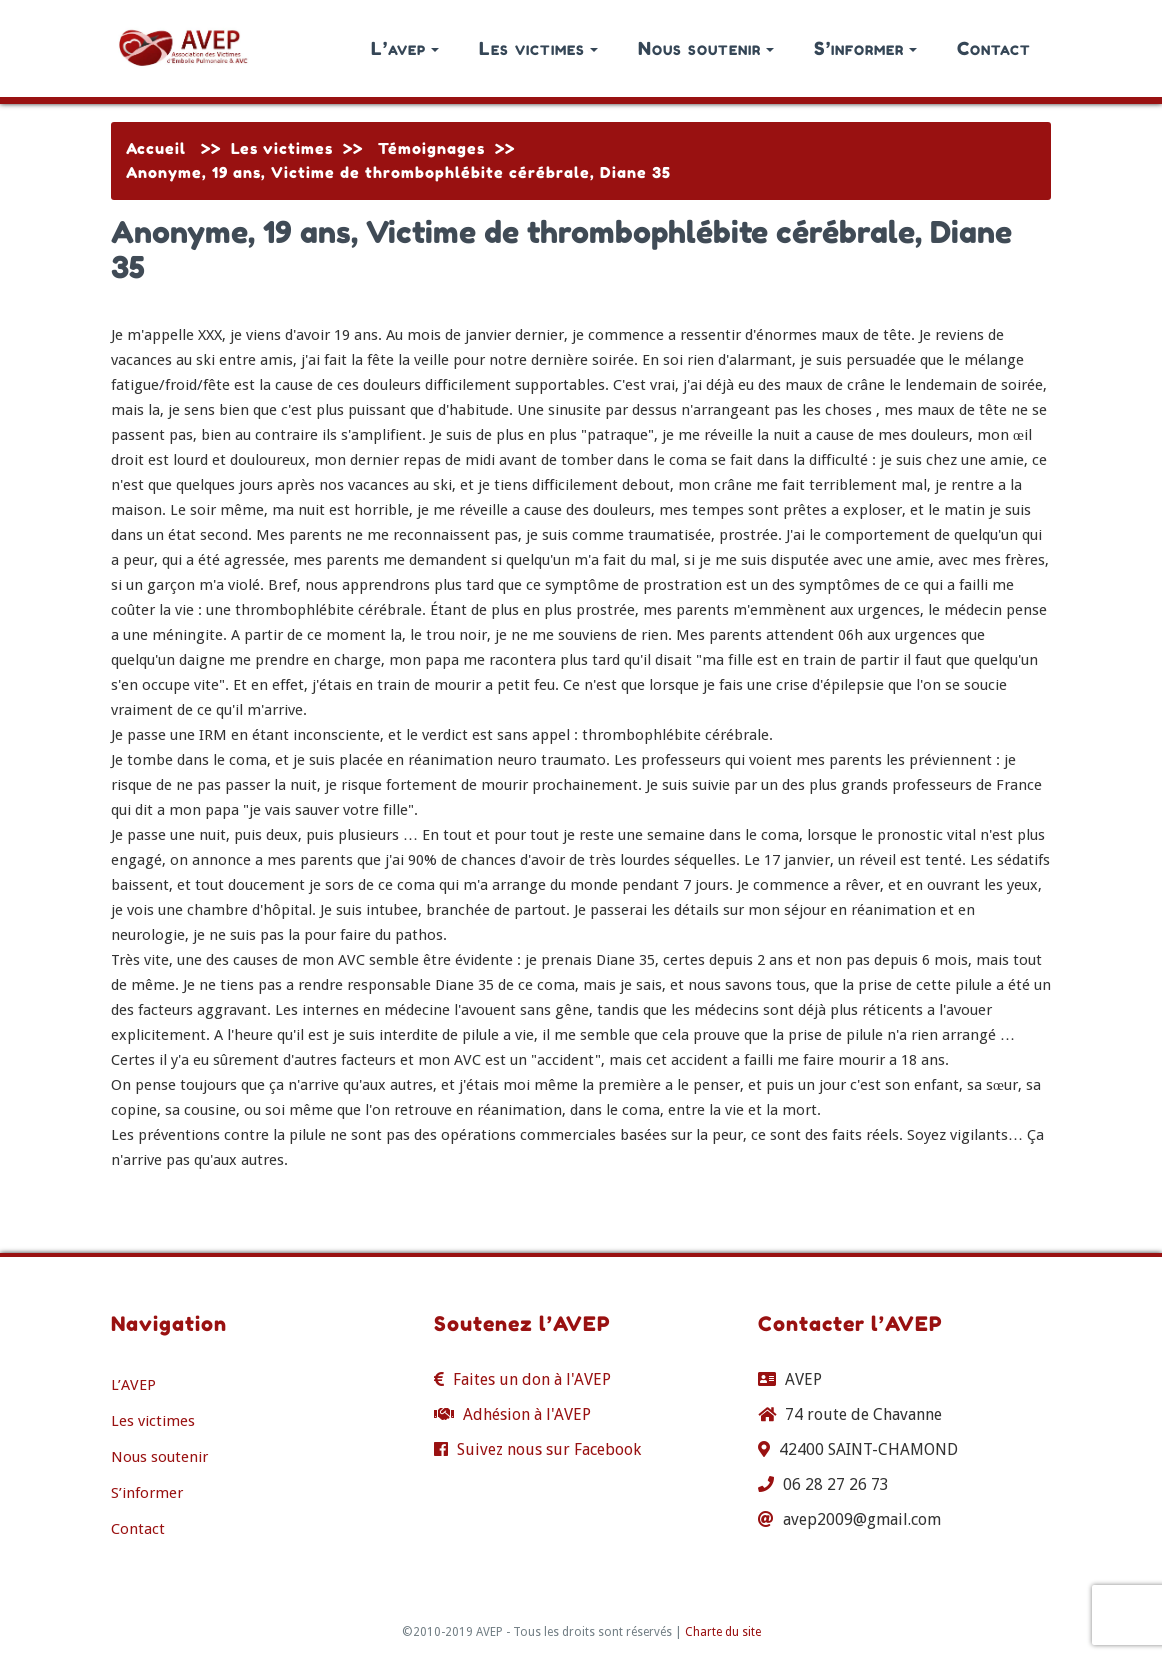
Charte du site (723, 1632)
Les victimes (538, 48)
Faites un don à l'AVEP (532, 1379)
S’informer (865, 48)
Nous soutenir (706, 48)
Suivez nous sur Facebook (549, 1449)
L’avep (405, 48)
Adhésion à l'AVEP (527, 1414)
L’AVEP (133, 1385)
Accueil (156, 148)
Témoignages (431, 148)
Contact (994, 48)
